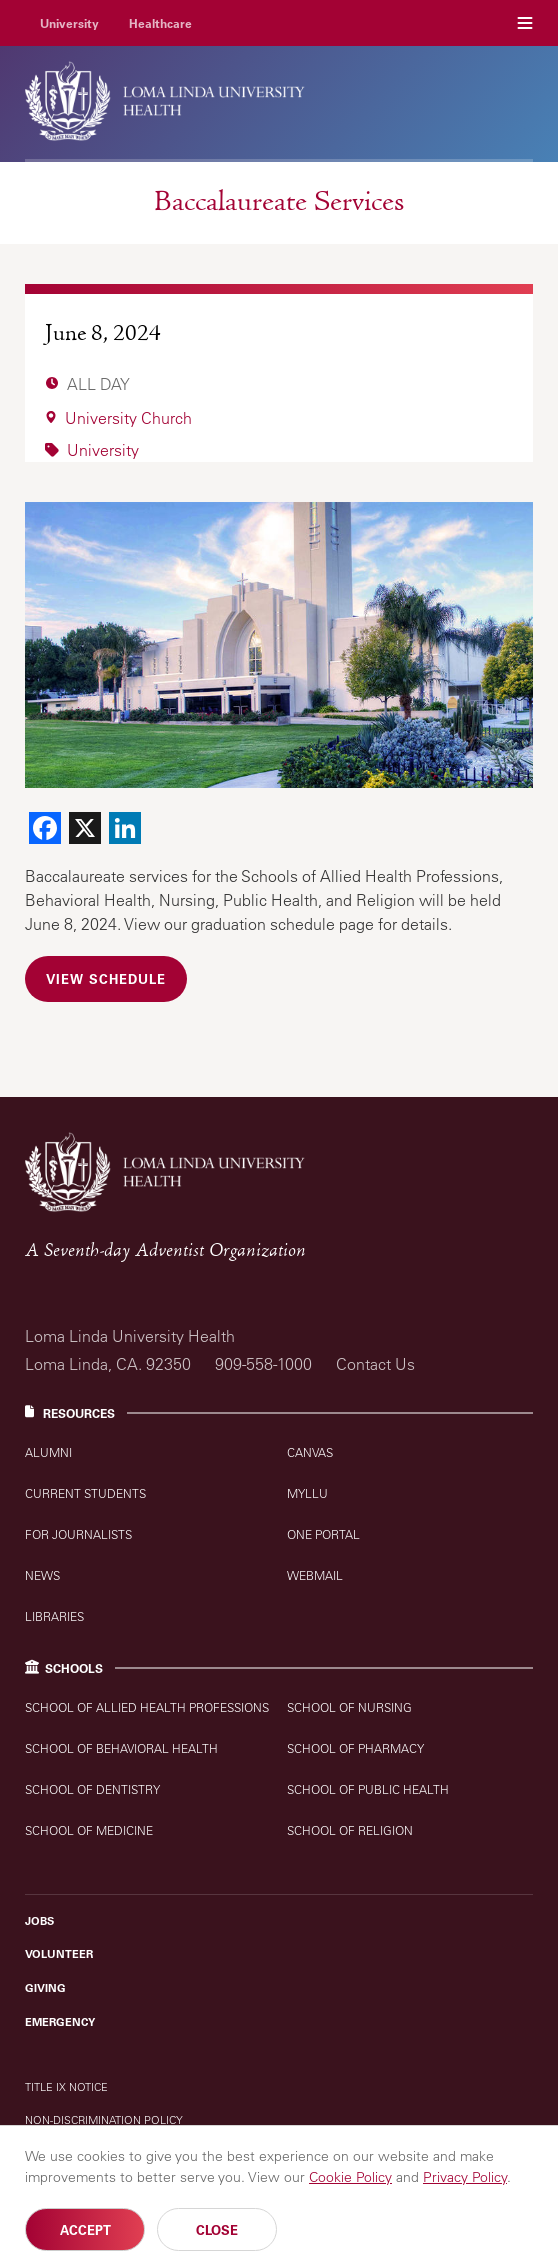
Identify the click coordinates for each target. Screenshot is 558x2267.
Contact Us (375, 1364)
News (42, 1575)
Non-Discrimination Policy (104, 2119)
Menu (525, 22)
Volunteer (59, 1954)
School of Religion (350, 1830)
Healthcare (160, 23)
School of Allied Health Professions (147, 1707)
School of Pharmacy (355, 1748)
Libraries (54, 1616)
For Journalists (78, 1534)
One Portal (323, 1534)
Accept (85, 2230)
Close (217, 2230)
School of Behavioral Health (121, 1748)
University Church (128, 418)
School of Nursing (349, 1707)
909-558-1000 (263, 1364)
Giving (45, 1988)
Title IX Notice (66, 2086)
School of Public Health (368, 1789)
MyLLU (307, 1493)
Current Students (85, 1493)
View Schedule (106, 978)
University (69, 23)
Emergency (60, 2022)
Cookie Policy (350, 2178)
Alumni (48, 1452)
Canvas (310, 1452)
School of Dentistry (92, 1789)
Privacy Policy (465, 2178)
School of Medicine (89, 1830)
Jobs (39, 1921)
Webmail (315, 1575)
